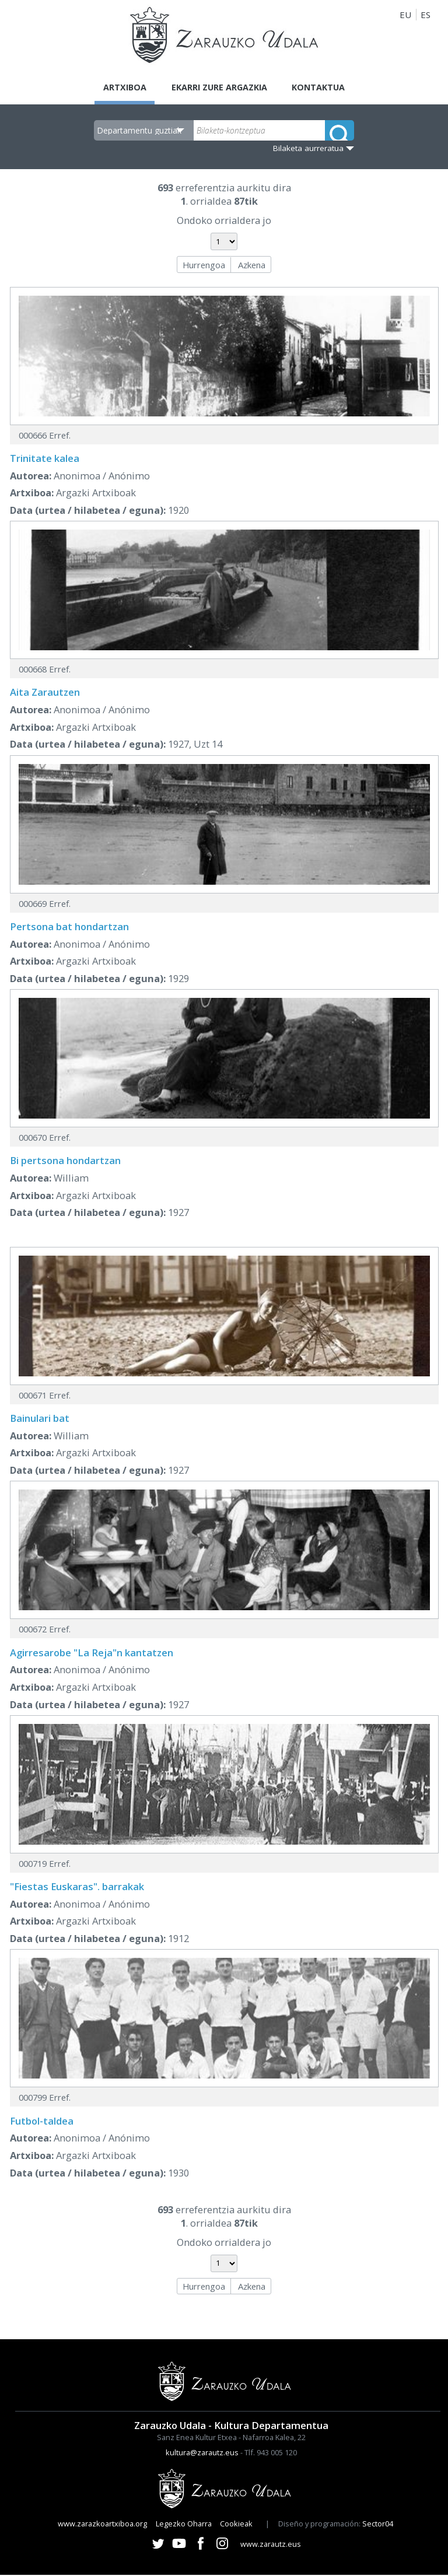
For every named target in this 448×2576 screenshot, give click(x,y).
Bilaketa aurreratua (308, 149)
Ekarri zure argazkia (219, 87)
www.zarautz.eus (270, 2544)
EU (405, 14)
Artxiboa (120, 87)
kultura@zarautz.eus (202, 2453)
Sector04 (377, 2524)
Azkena (251, 265)
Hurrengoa (204, 265)
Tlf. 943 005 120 (270, 2453)
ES (425, 14)
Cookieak (236, 2524)
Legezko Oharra (184, 2524)
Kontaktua (323, 87)
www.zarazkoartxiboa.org (102, 2524)
